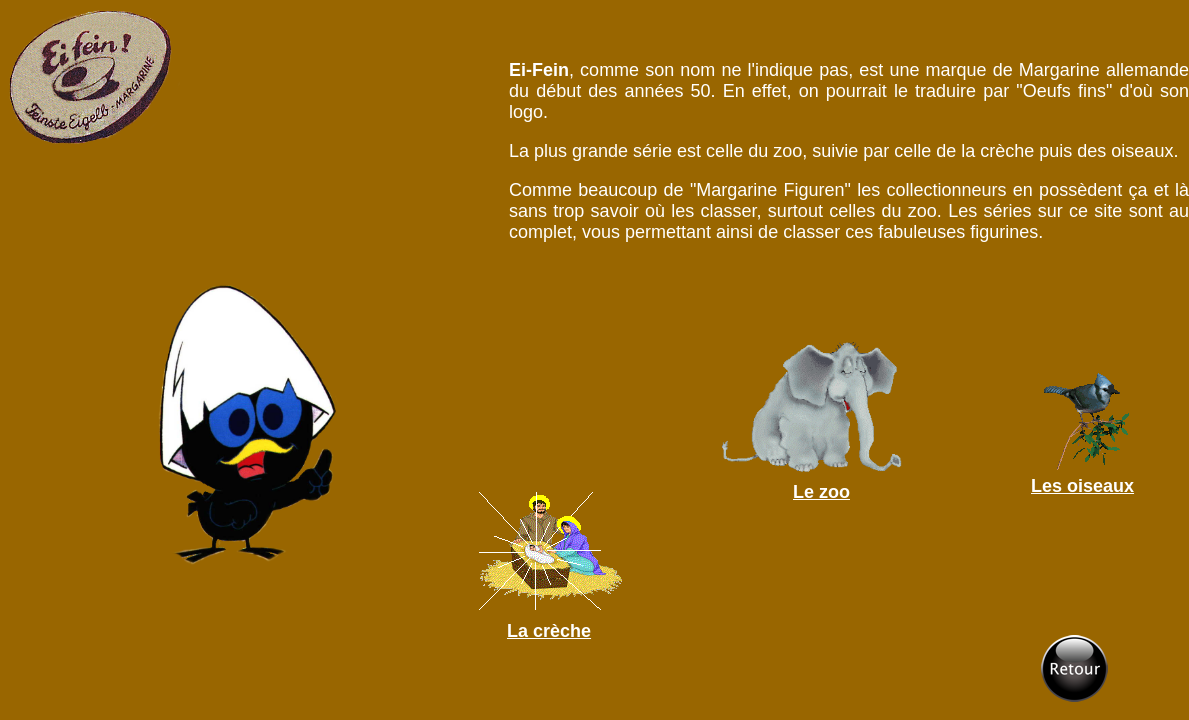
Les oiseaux (1082, 486)
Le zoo (821, 492)
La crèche (549, 631)
